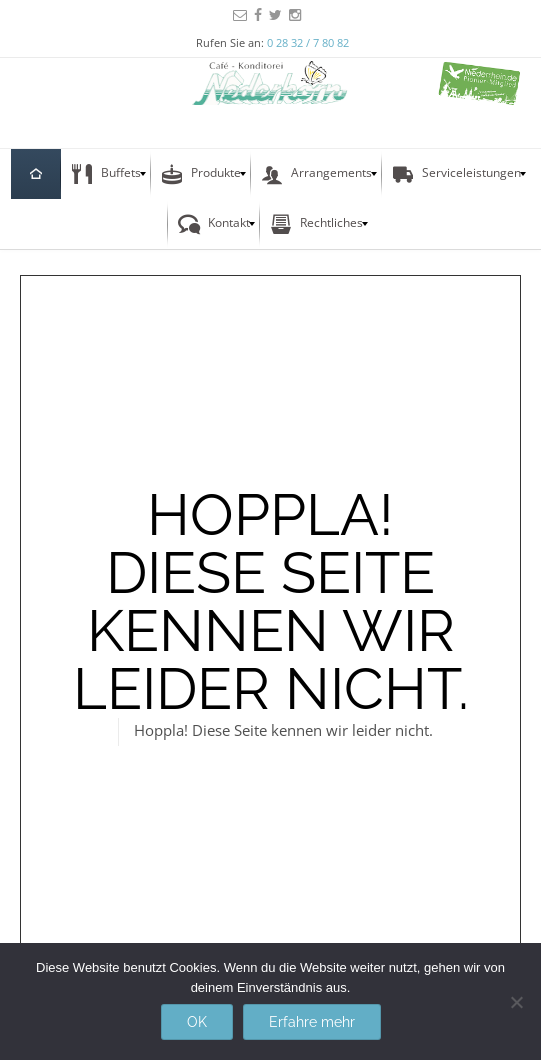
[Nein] (516, 1002)
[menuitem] (36, 174)
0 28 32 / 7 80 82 (308, 42)
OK (197, 1022)
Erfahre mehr (312, 1022)
